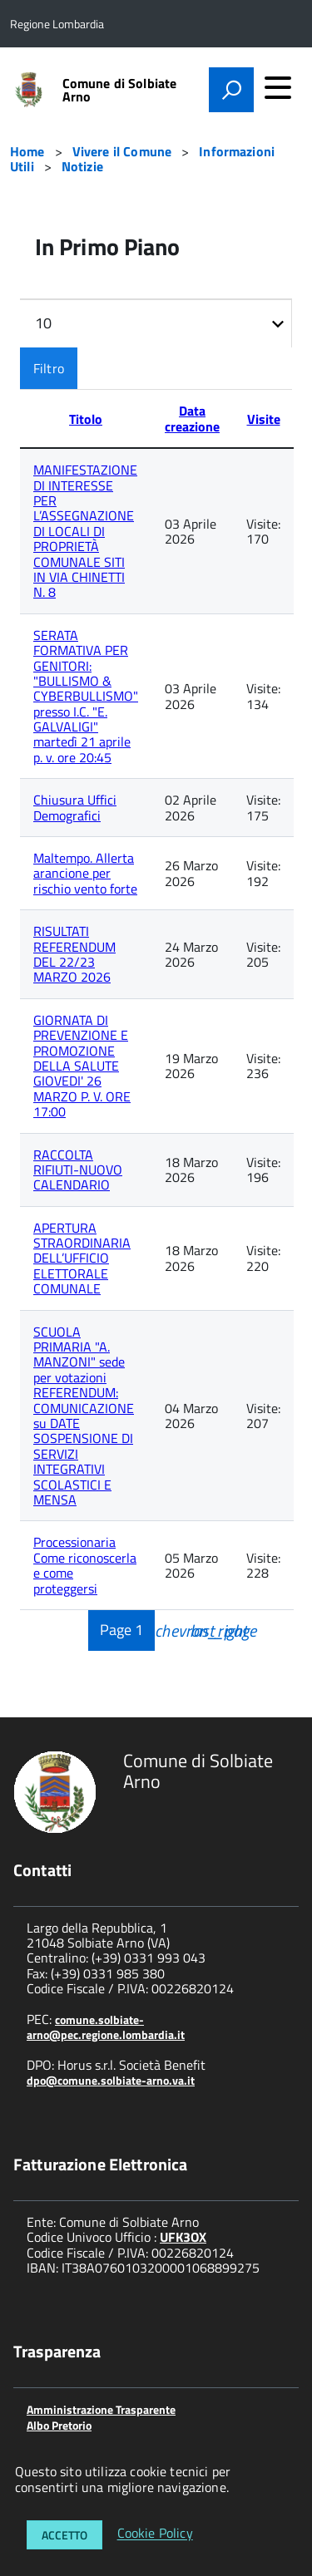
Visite (263, 419)
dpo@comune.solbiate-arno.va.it (111, 2080)
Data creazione (192, 418)
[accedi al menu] (278, 87)
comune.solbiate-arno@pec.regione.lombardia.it (106, 2027)
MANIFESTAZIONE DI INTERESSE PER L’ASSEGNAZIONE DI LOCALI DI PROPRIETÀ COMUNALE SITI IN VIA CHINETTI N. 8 (85, 531)
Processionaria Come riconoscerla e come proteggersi (84, 1565)
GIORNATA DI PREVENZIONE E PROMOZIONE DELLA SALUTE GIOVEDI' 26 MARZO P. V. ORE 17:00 (82, 1065)
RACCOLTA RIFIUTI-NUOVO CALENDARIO (77, 1170)
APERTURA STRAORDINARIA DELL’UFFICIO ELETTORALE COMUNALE (82, 1258)
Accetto (64, 2535)
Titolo (85, 419)
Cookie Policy (155, 2534)
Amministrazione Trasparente (101, 2409)
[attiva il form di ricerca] (231, 89)
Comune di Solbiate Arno (119, 89)
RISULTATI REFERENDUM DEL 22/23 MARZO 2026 (74, 954)
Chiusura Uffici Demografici (74, 807)
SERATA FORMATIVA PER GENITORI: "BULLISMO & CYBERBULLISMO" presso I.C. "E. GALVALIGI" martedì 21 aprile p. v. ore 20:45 (85, 696)
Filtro (48, 368)
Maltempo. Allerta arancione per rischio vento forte (85, 873)
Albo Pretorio (59, 2425)
